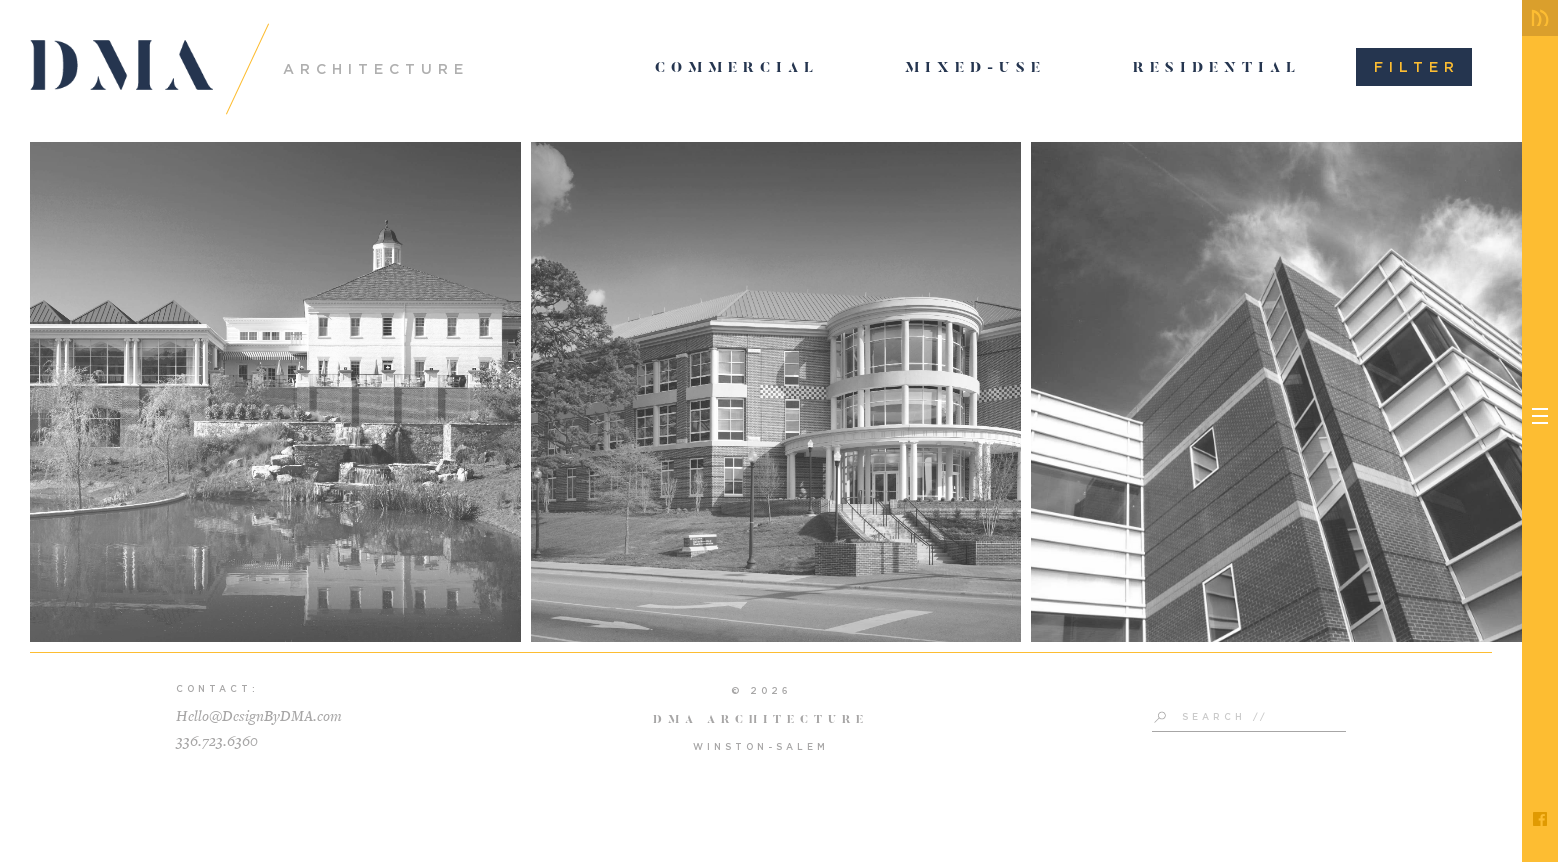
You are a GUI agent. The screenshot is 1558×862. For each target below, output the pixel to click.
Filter (1417, 67)
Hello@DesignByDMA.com (259, 716)
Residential (1217, 69)
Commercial (737, 69)
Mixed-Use (975, 69)
